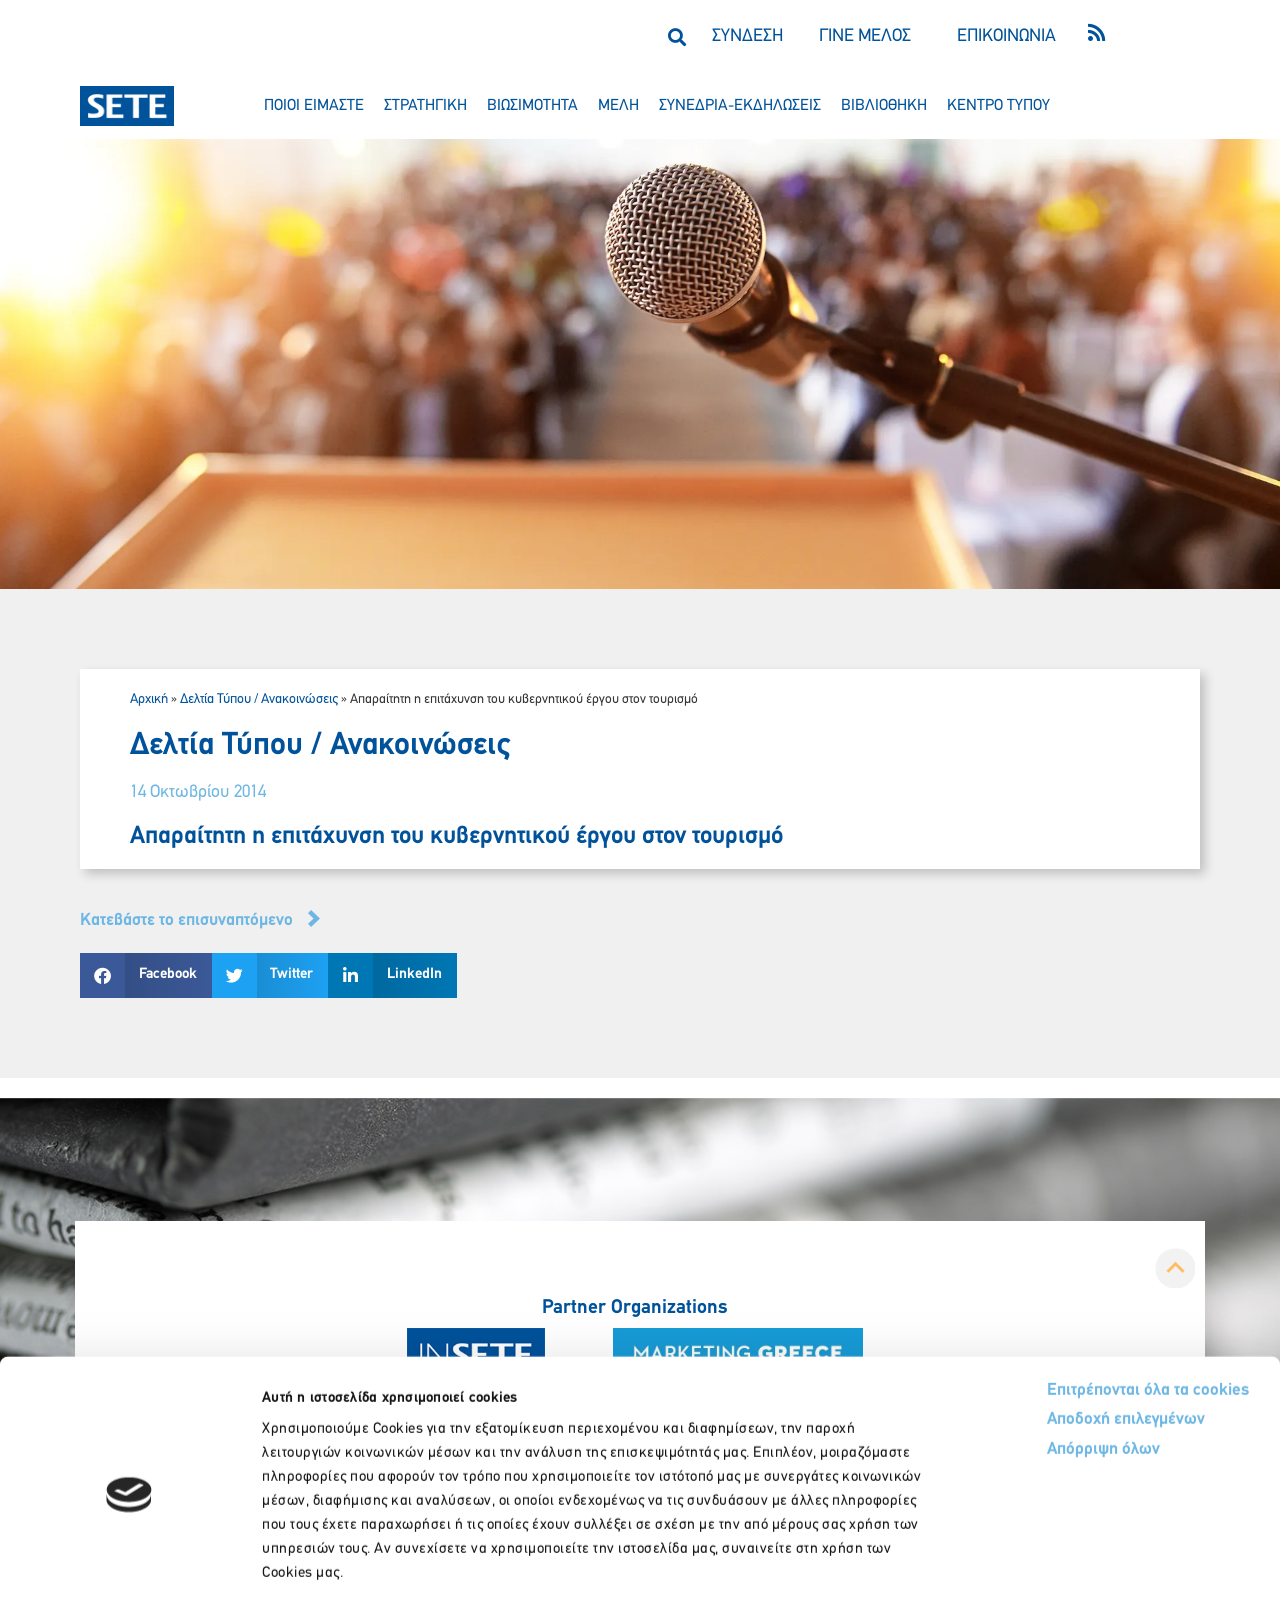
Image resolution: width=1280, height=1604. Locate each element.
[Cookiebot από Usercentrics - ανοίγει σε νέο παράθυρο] (129, 1565)
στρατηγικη (425, 106)
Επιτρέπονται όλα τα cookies (1072, 1301)
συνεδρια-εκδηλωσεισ (740, 106)
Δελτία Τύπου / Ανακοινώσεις (259, 699)
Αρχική (149, 699)
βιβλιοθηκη (884, 106)
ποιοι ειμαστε (314, 106)
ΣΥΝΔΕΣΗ (747, 36)
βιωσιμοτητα (532, 106)
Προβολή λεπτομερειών (1117, 1564)
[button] (676, 36)
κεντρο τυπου (998, 106)
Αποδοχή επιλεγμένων (1052, 1332)
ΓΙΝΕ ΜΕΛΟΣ (865, 36)
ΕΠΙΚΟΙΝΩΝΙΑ (1006, 36)
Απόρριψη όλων (1028, 1362)
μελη (618, 106)
